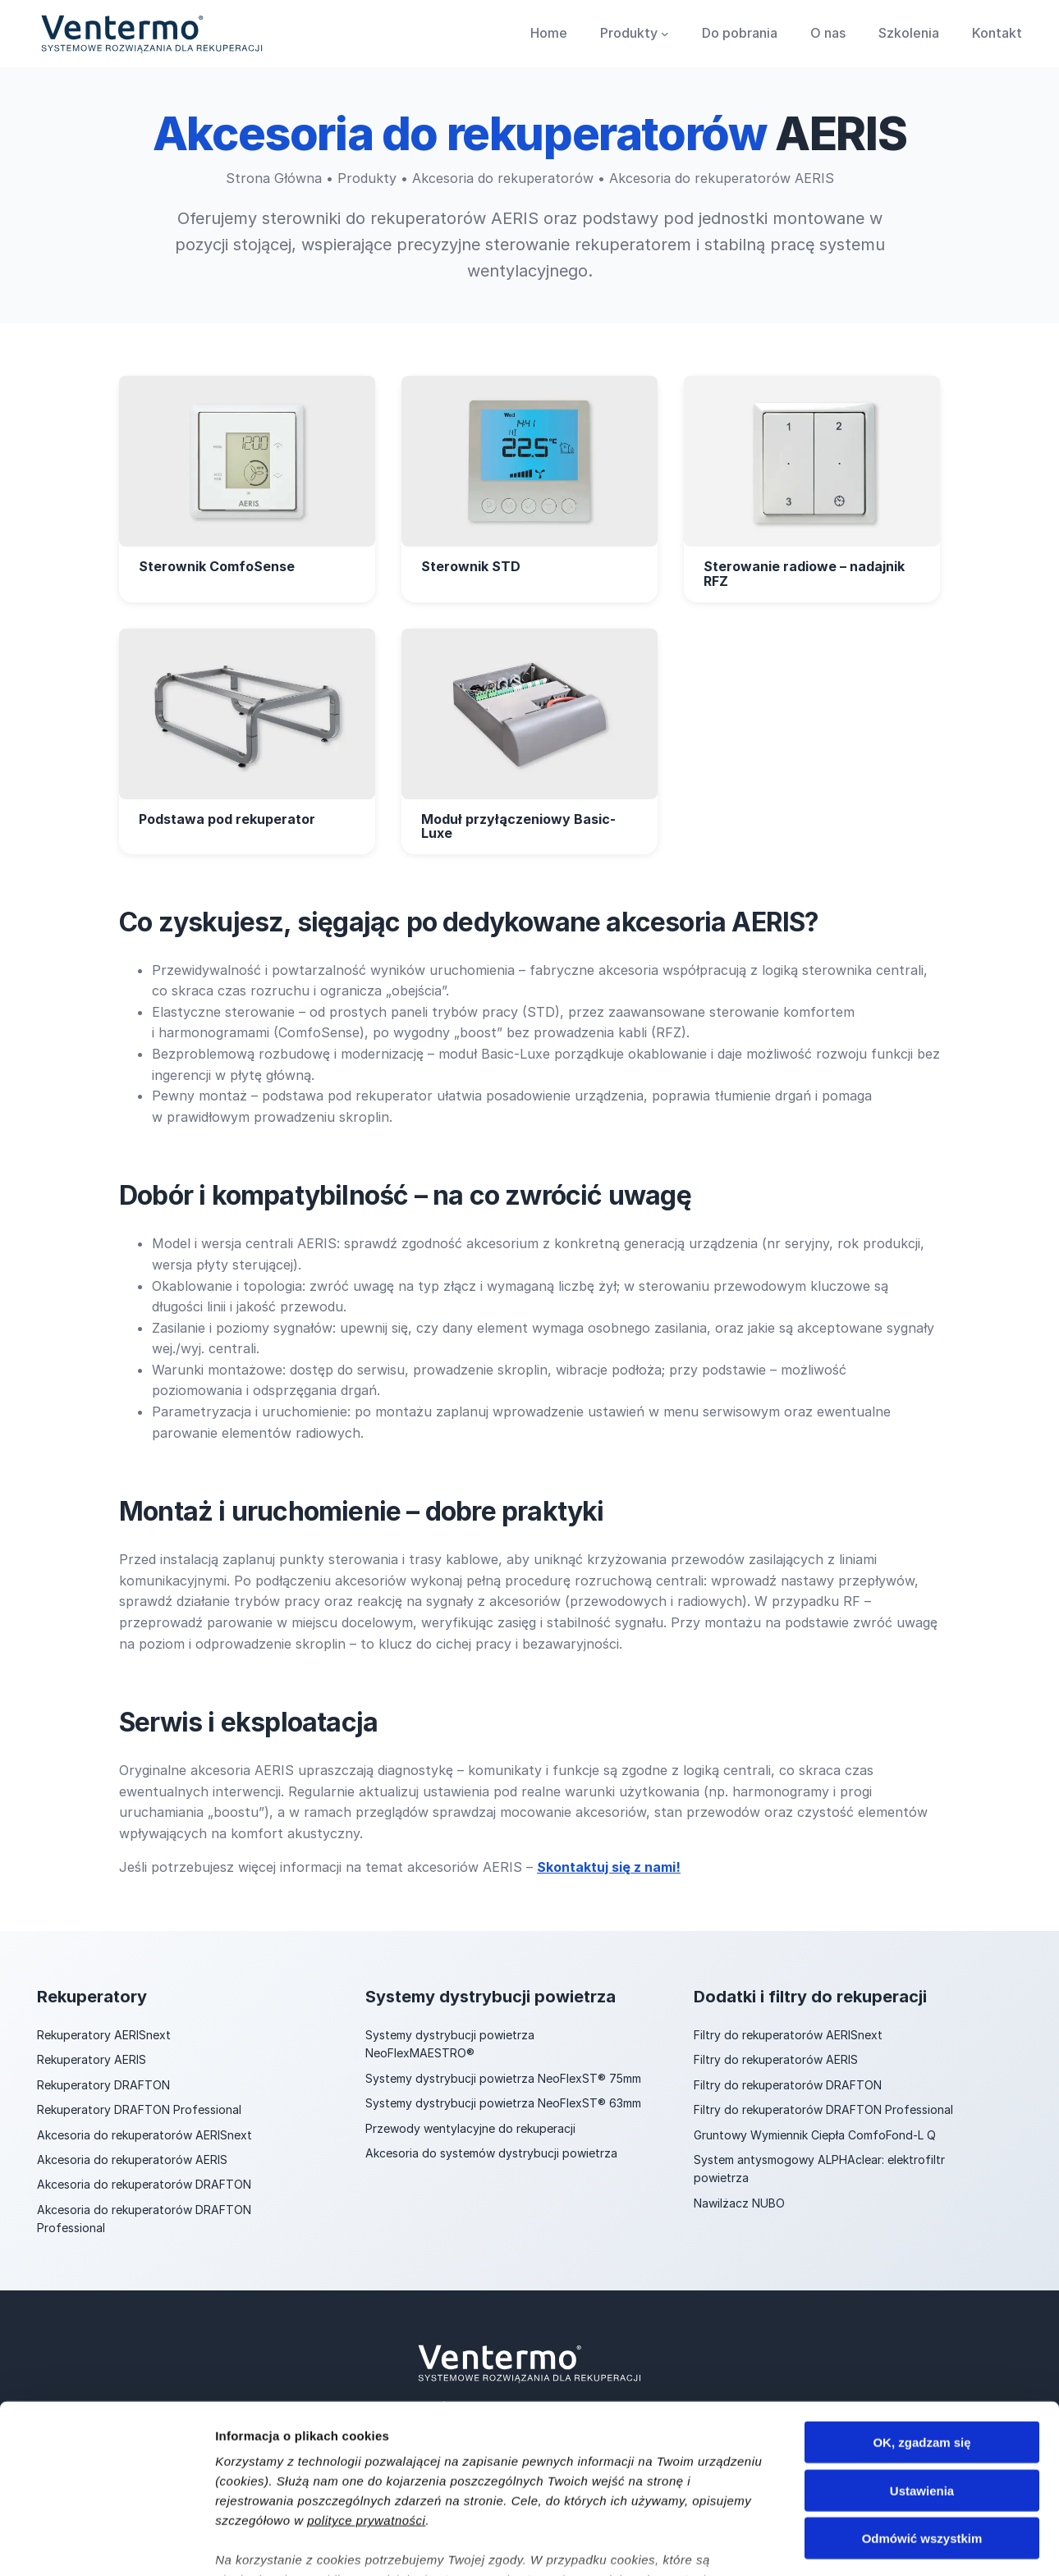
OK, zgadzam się (921, 2323)
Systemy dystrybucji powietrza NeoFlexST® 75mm (503, 2078)
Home (548, 33)
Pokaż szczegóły (876, 2544)
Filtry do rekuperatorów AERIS (776, 2059)
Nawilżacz (723, 2203)
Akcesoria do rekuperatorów (503, 178)
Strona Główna (274, 178)
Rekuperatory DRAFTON (103, 2085)
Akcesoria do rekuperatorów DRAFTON (144, 2184)
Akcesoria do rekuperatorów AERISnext (144, 2135)
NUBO (768, 2203)
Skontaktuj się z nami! (609, 1867)
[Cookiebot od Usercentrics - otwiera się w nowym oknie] (106, 2544)
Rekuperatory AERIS (91, 2059)
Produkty (367, 178)
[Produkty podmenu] (665, 34)
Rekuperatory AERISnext (104, 2035)
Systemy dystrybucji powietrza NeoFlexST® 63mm (503, 2103)
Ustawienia (922, 2370)
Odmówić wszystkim (922, 2419)
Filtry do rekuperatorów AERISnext (788, 2035)
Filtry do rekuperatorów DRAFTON (788, 2085)
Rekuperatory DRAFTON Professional (139, 2109)
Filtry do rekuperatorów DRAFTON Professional (823, 2109)
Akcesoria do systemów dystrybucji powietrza (491, 2153)
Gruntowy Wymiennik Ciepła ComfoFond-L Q (815, 2135)
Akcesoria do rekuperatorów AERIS (132, 2159)
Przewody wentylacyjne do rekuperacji (470, 2128)
